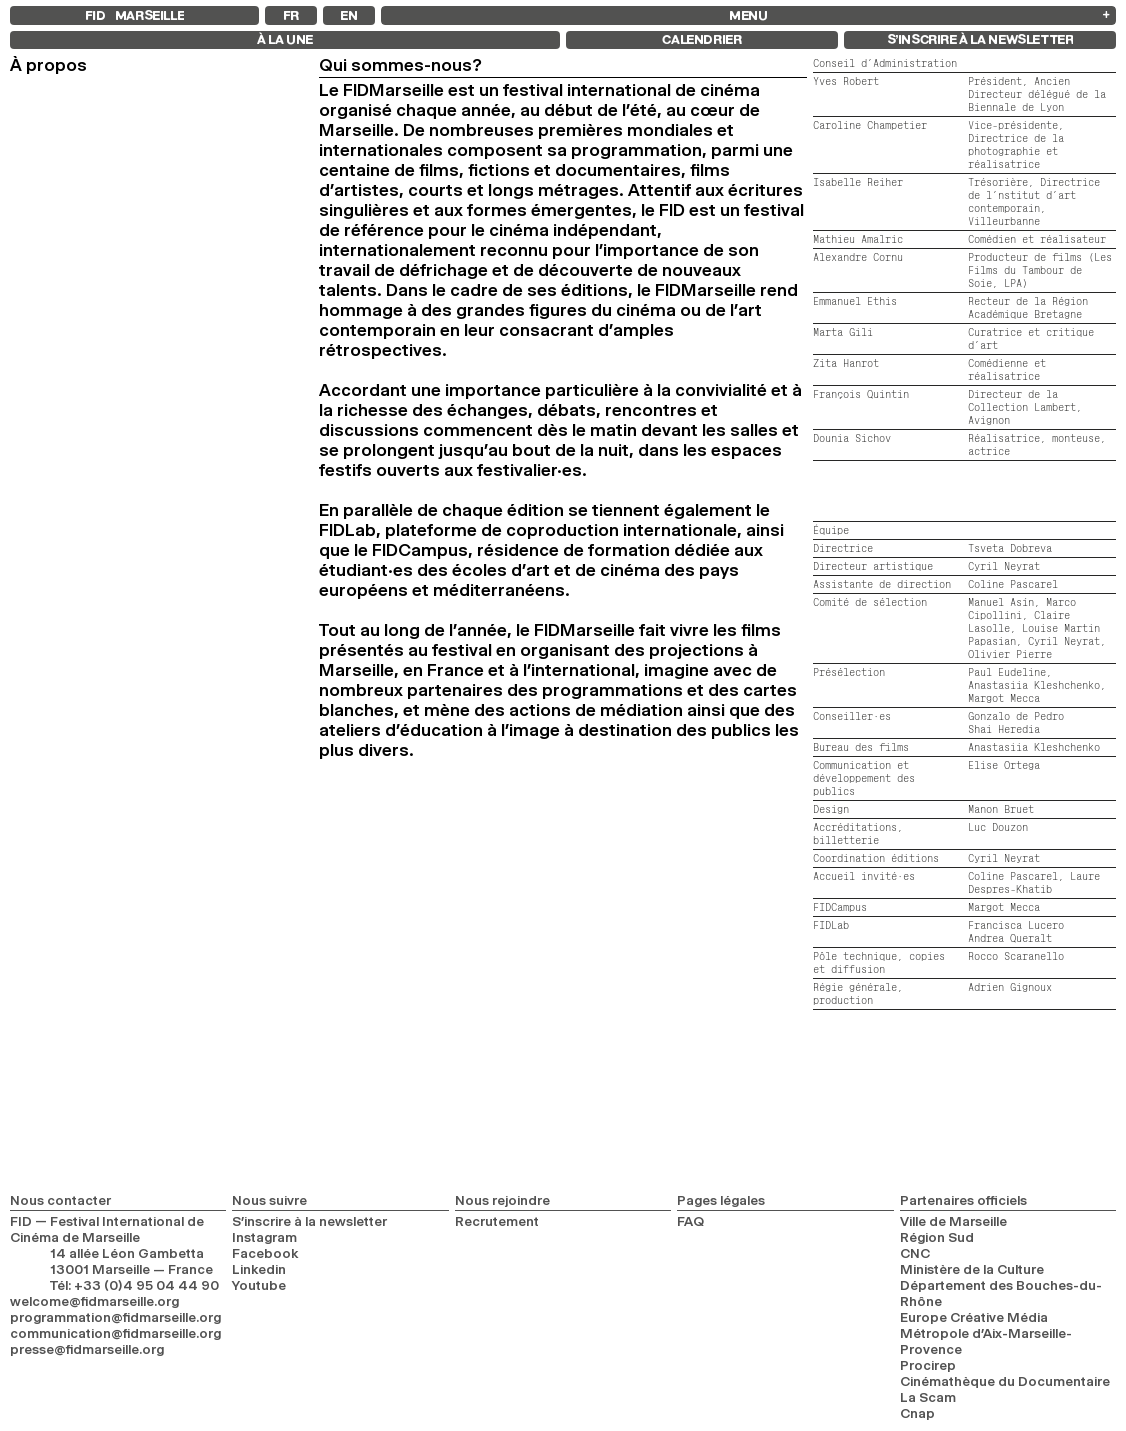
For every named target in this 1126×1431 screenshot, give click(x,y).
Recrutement (497, 1221)
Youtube (259, 1285)
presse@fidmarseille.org (87, 1349)
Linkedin (259, 1269)
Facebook (265, 1253)
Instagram (264, 1237)
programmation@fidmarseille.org (115, 1317)
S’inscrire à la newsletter (309, 1221)
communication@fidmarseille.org (115, 1333)
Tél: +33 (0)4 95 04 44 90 (134, 1285)
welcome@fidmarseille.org (94, 1301)
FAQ (690, 1221)
